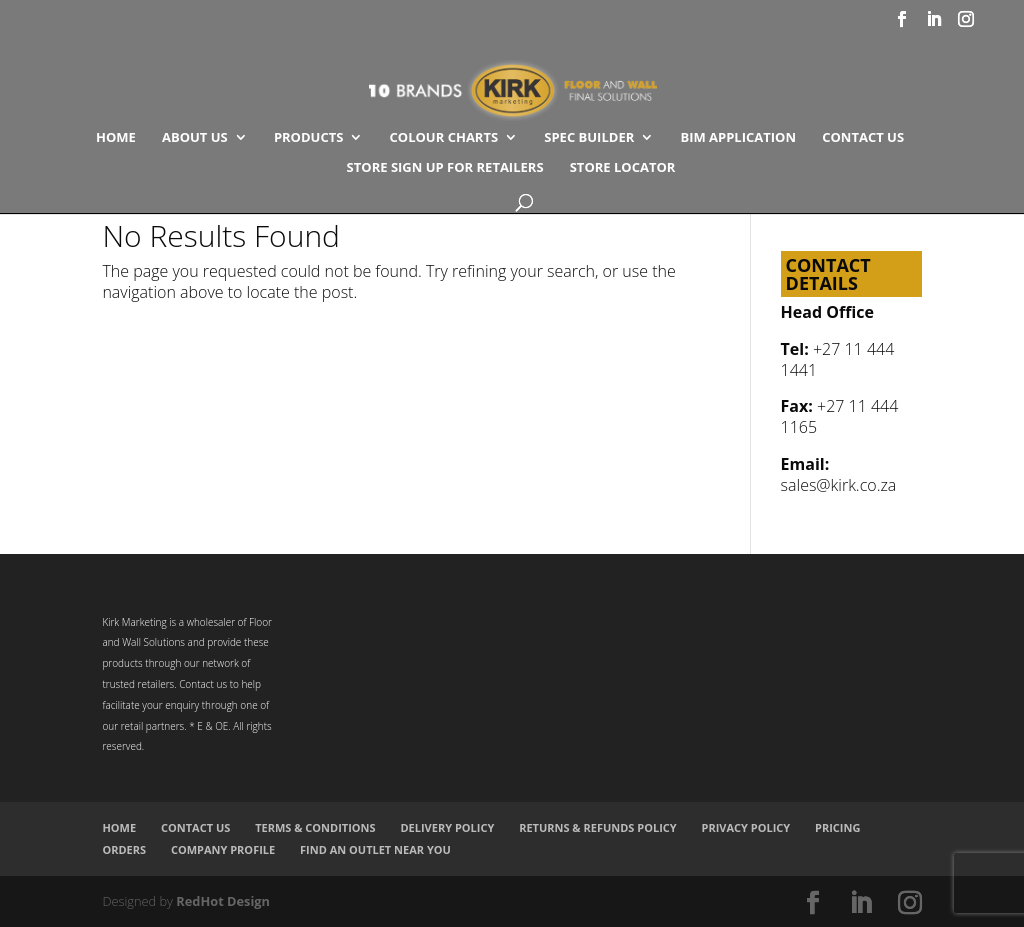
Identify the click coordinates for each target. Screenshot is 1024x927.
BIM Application (738, 138)
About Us (195, 138)
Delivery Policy (447, 827)
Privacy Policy (746, 827)
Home (116, 138)
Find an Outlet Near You (375, 849)
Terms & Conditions (315, 827)
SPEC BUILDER (589, 138)
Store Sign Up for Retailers (445, 168)
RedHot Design (223, 901)
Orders (124, 849)
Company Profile (223, 849)
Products (309, 138)
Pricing (837, 827)
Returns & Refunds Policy (598, 827)
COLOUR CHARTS (444, 138)
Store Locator (623, 168)
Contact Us (863, 138)
